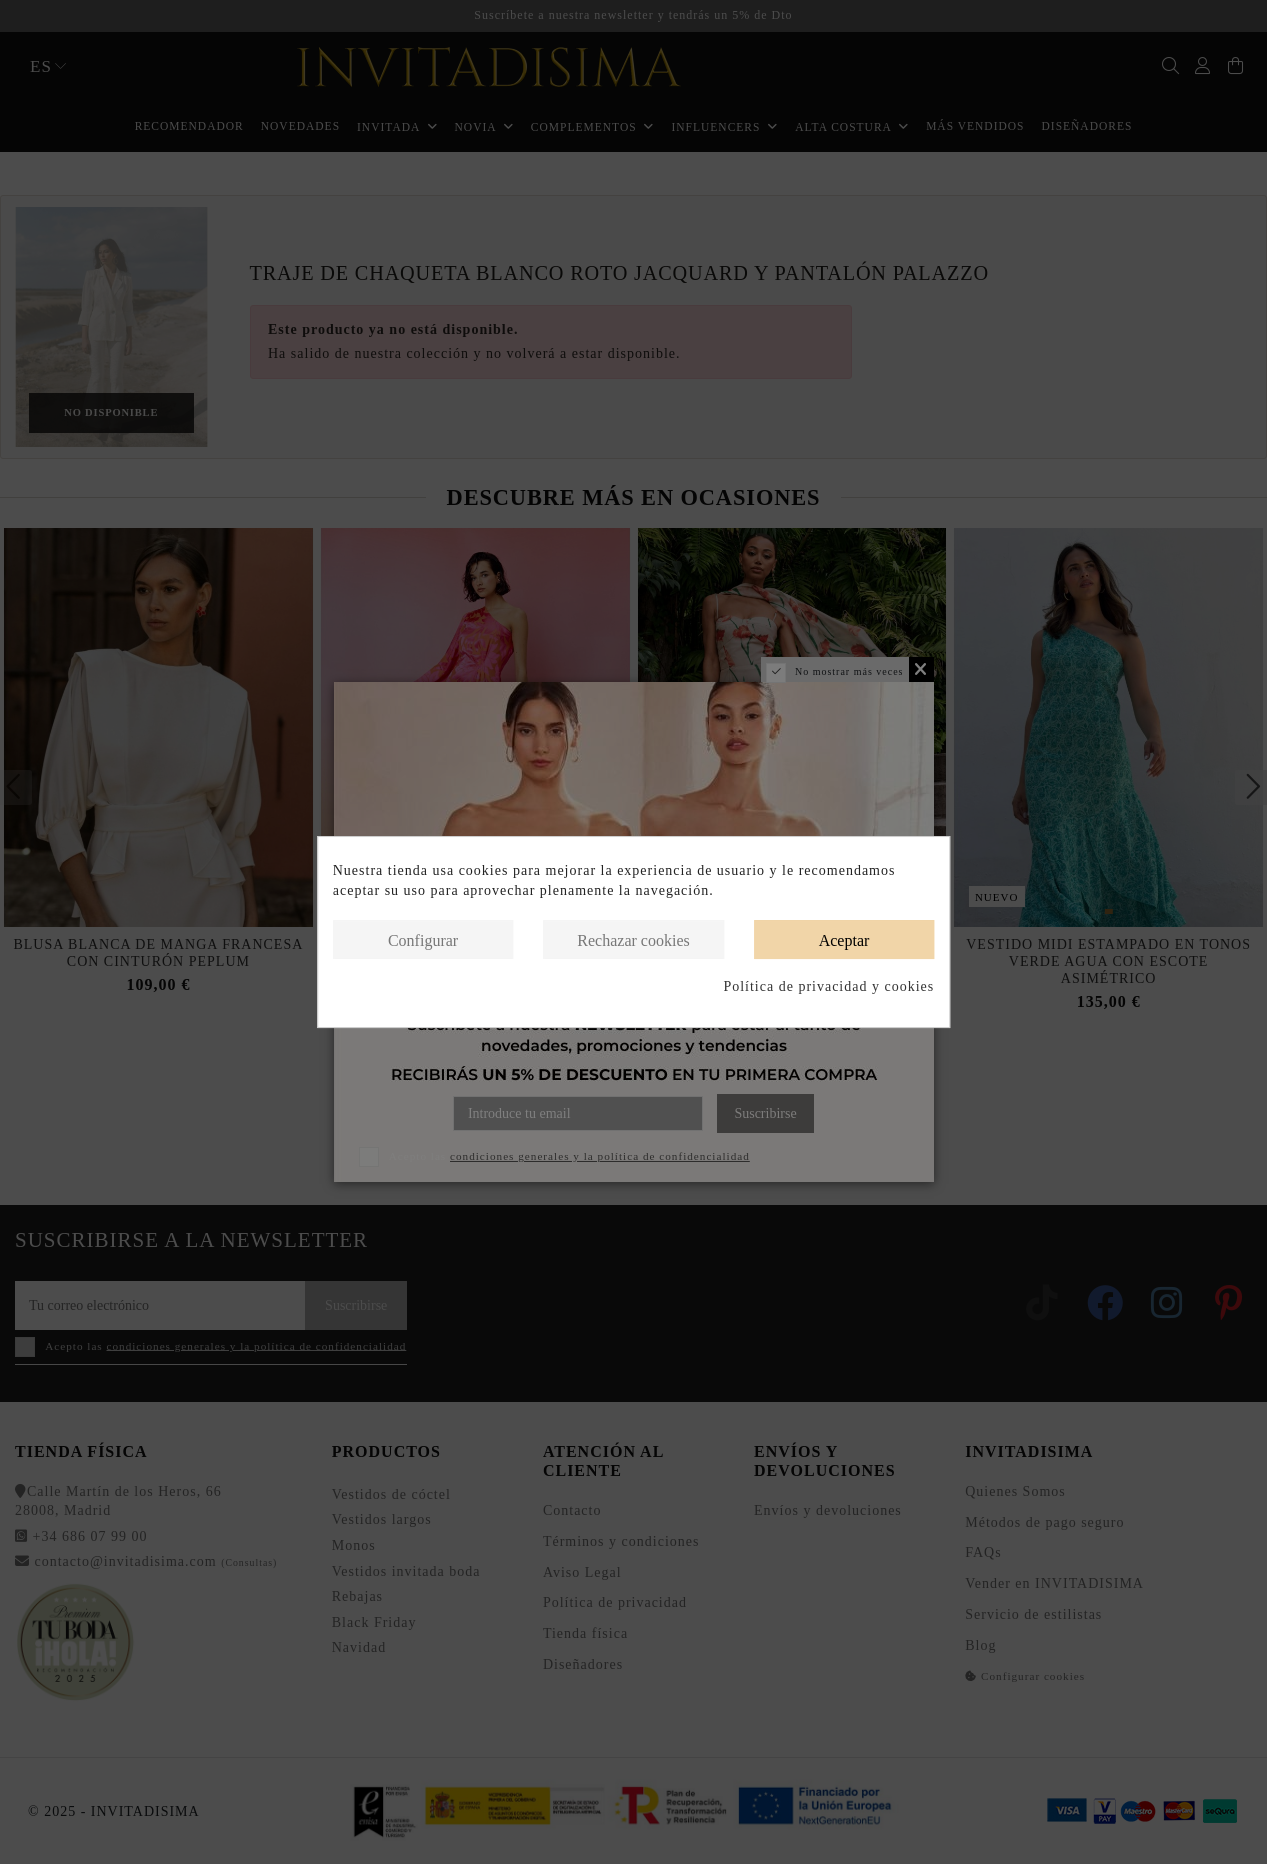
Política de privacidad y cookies (828, 986)
